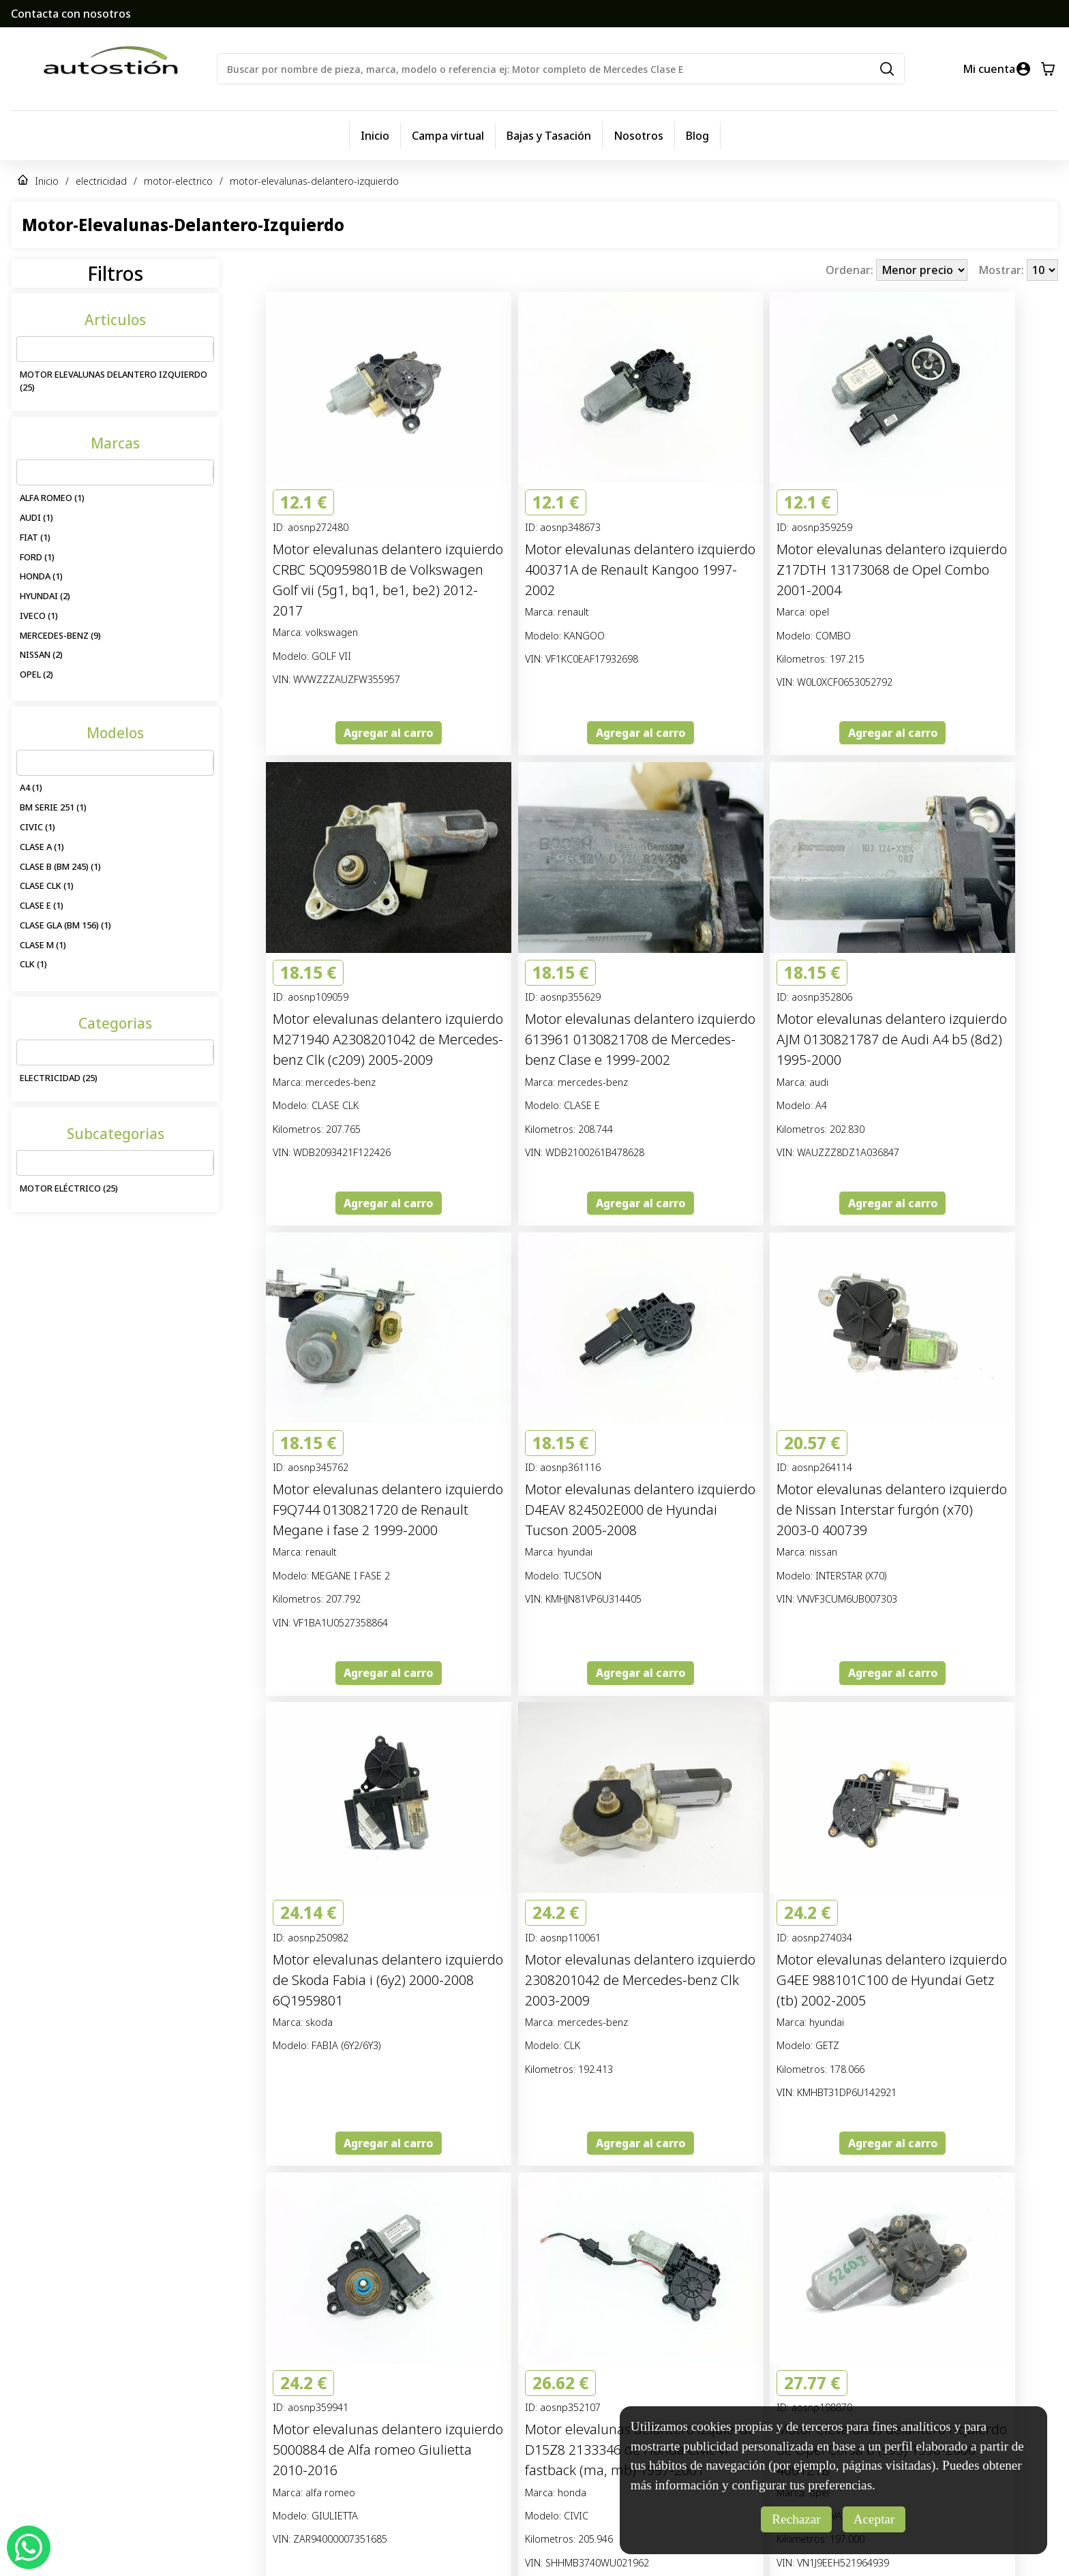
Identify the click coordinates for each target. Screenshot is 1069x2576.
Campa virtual (448, 135)
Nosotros (638, 135)
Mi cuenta (989, 68)
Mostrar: (1002, 269)
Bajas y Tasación (549, 135)
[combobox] (25, 349)
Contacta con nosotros (71, 13)
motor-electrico (178, 181)
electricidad (101, 181)
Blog (697, 135)
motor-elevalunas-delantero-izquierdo (314, 181)
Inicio (375, 135)
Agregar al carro (388, 732)
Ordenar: (851, 269)
